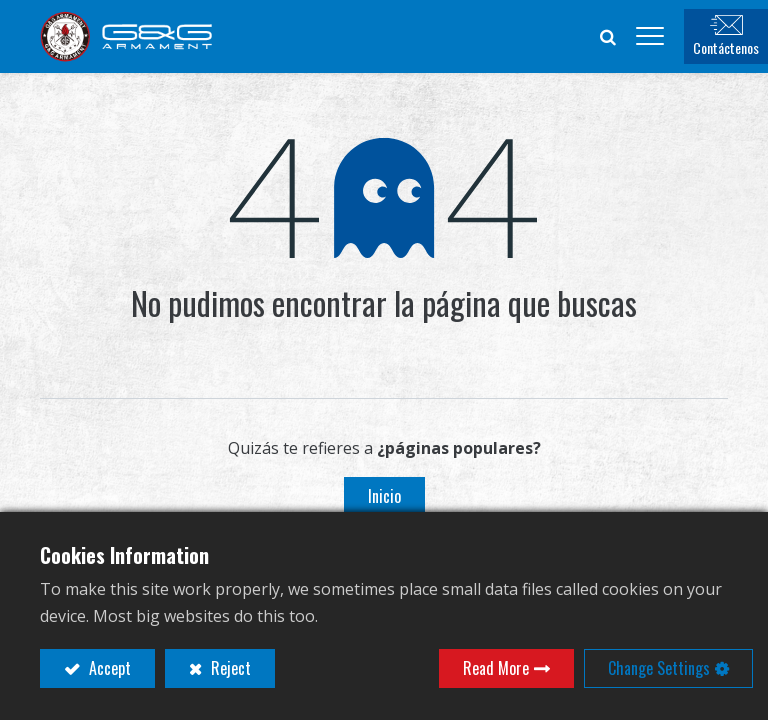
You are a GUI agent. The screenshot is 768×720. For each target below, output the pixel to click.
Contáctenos (726, 47)
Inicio (384, 496)
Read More (496, 668)
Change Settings (659, 668)
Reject (229, 668)
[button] (608, 36)
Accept (108, 668)
